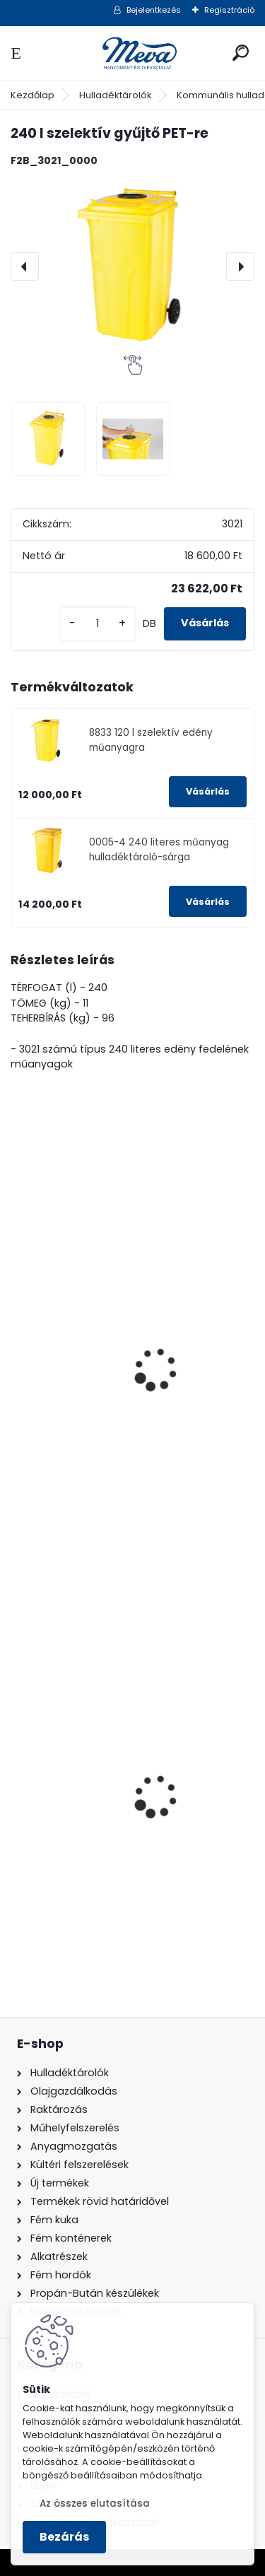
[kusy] (97, 623)
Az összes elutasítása (95, 2503)
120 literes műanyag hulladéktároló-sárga (121, 1837)
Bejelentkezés (153, 10)
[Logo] (132, 53)
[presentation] (25, 266)
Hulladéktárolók (115, 95)
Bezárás (64, 2537)
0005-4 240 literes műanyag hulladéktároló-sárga (159, 849)
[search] (240, 52)
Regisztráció (229, 10)
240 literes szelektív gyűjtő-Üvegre (116, 1411)
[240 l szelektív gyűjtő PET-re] (132, 267)
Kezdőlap (32, 95)
